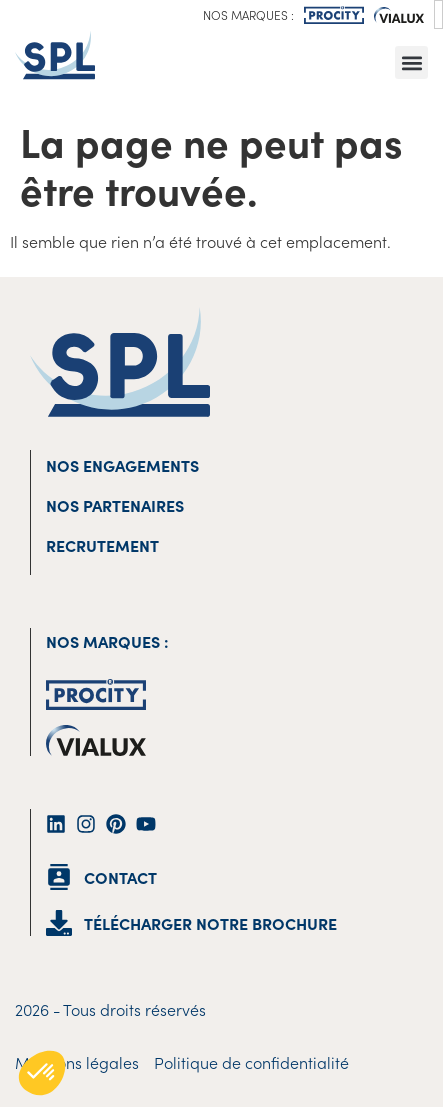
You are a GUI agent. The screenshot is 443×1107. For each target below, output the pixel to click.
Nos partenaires (115, 505)
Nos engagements (122, 465)
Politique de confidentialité (251, 1062)
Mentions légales (77, 1062)
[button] (411, 62)
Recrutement (102, 545)
